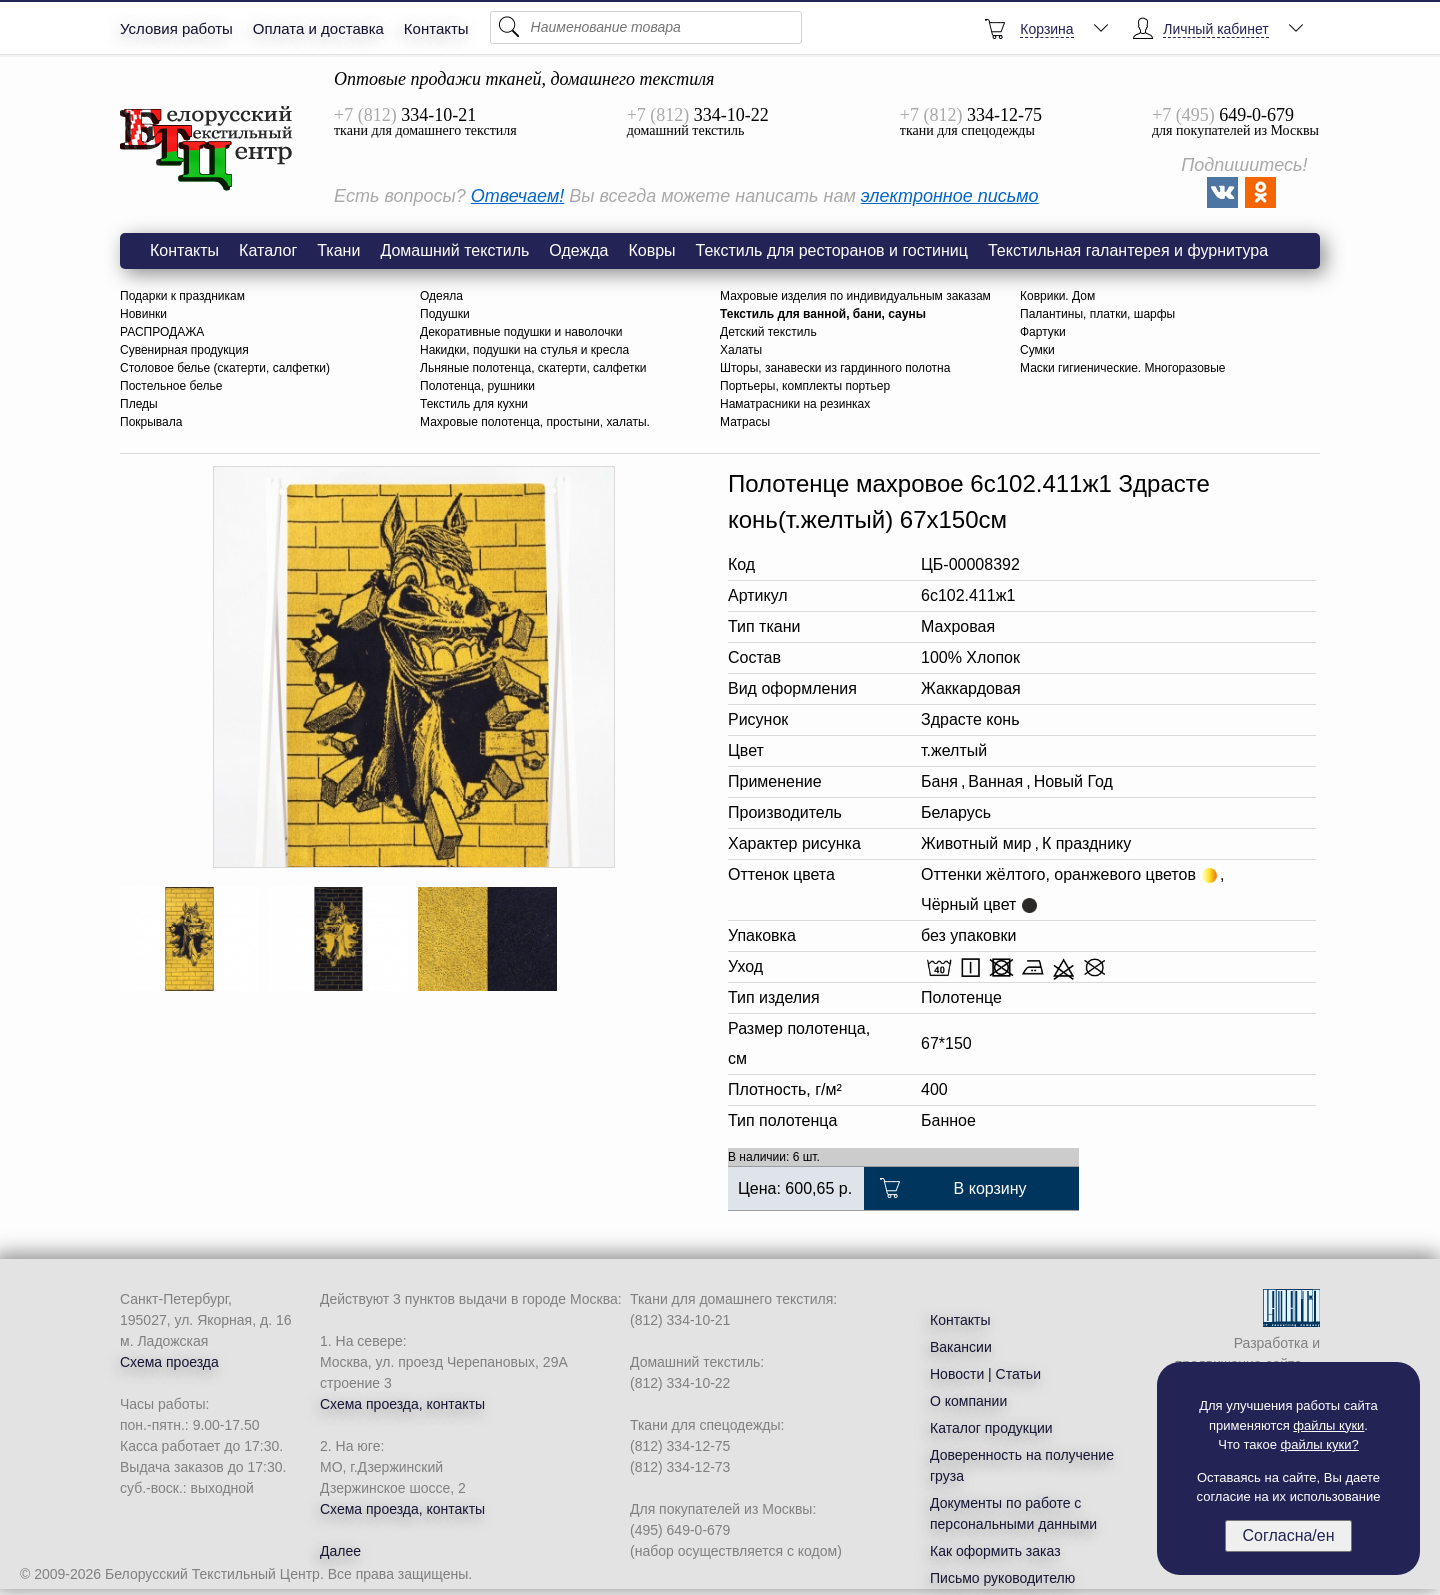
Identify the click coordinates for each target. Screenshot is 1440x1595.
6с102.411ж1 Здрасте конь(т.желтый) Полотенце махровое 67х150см (207, 149)
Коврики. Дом (1057, 296)
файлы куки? (1320, 1444)
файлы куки (1328, 1425)
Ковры (651, 250)
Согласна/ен (1288, 1535)
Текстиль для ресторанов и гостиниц (832, 250)
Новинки (143, 314)
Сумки (1037, 350)
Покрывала (151, 422)
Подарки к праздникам (182, 296)
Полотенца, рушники (477, 386)
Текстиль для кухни (474, 404)
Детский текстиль (768, 332)
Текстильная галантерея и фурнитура (1128, 250)
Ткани (338, 250)
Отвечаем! (517, 196)
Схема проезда (169, 1362)
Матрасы (745, 422)
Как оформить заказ (995, 1551)
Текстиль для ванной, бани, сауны (823, 314)
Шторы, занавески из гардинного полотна (835, 368)
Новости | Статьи (985, 1374)
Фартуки (1043, 332)
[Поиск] (646, 27)
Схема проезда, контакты (402, 1404)
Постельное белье (171, 386)
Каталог (268, 250)
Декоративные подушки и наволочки (521, 332)
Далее (340, 1551)
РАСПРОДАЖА (162, 332)
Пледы (139, 404)
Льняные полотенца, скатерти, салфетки (533, 368)
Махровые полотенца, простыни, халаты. (535, 422)
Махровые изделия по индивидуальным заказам (855, 296)
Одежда (578, 250)
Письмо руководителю (1002, 1578)
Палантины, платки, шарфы (1097, 314)
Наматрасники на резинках (795, 404)
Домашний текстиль (454, 250)
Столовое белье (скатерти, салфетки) (225, 368)
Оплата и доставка (318, 28)
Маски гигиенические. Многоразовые (1123, 368)
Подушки (445, 314)
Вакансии (961, 1347)
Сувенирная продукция (184, 350)
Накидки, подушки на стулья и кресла (524, 350)
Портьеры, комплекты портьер (805, 386)
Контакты (436, 28)
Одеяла (441, 296)
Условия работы (176, 28)
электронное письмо (950, 196)
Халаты (741, 350)
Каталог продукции (991, 1428)
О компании (968, 1401)
